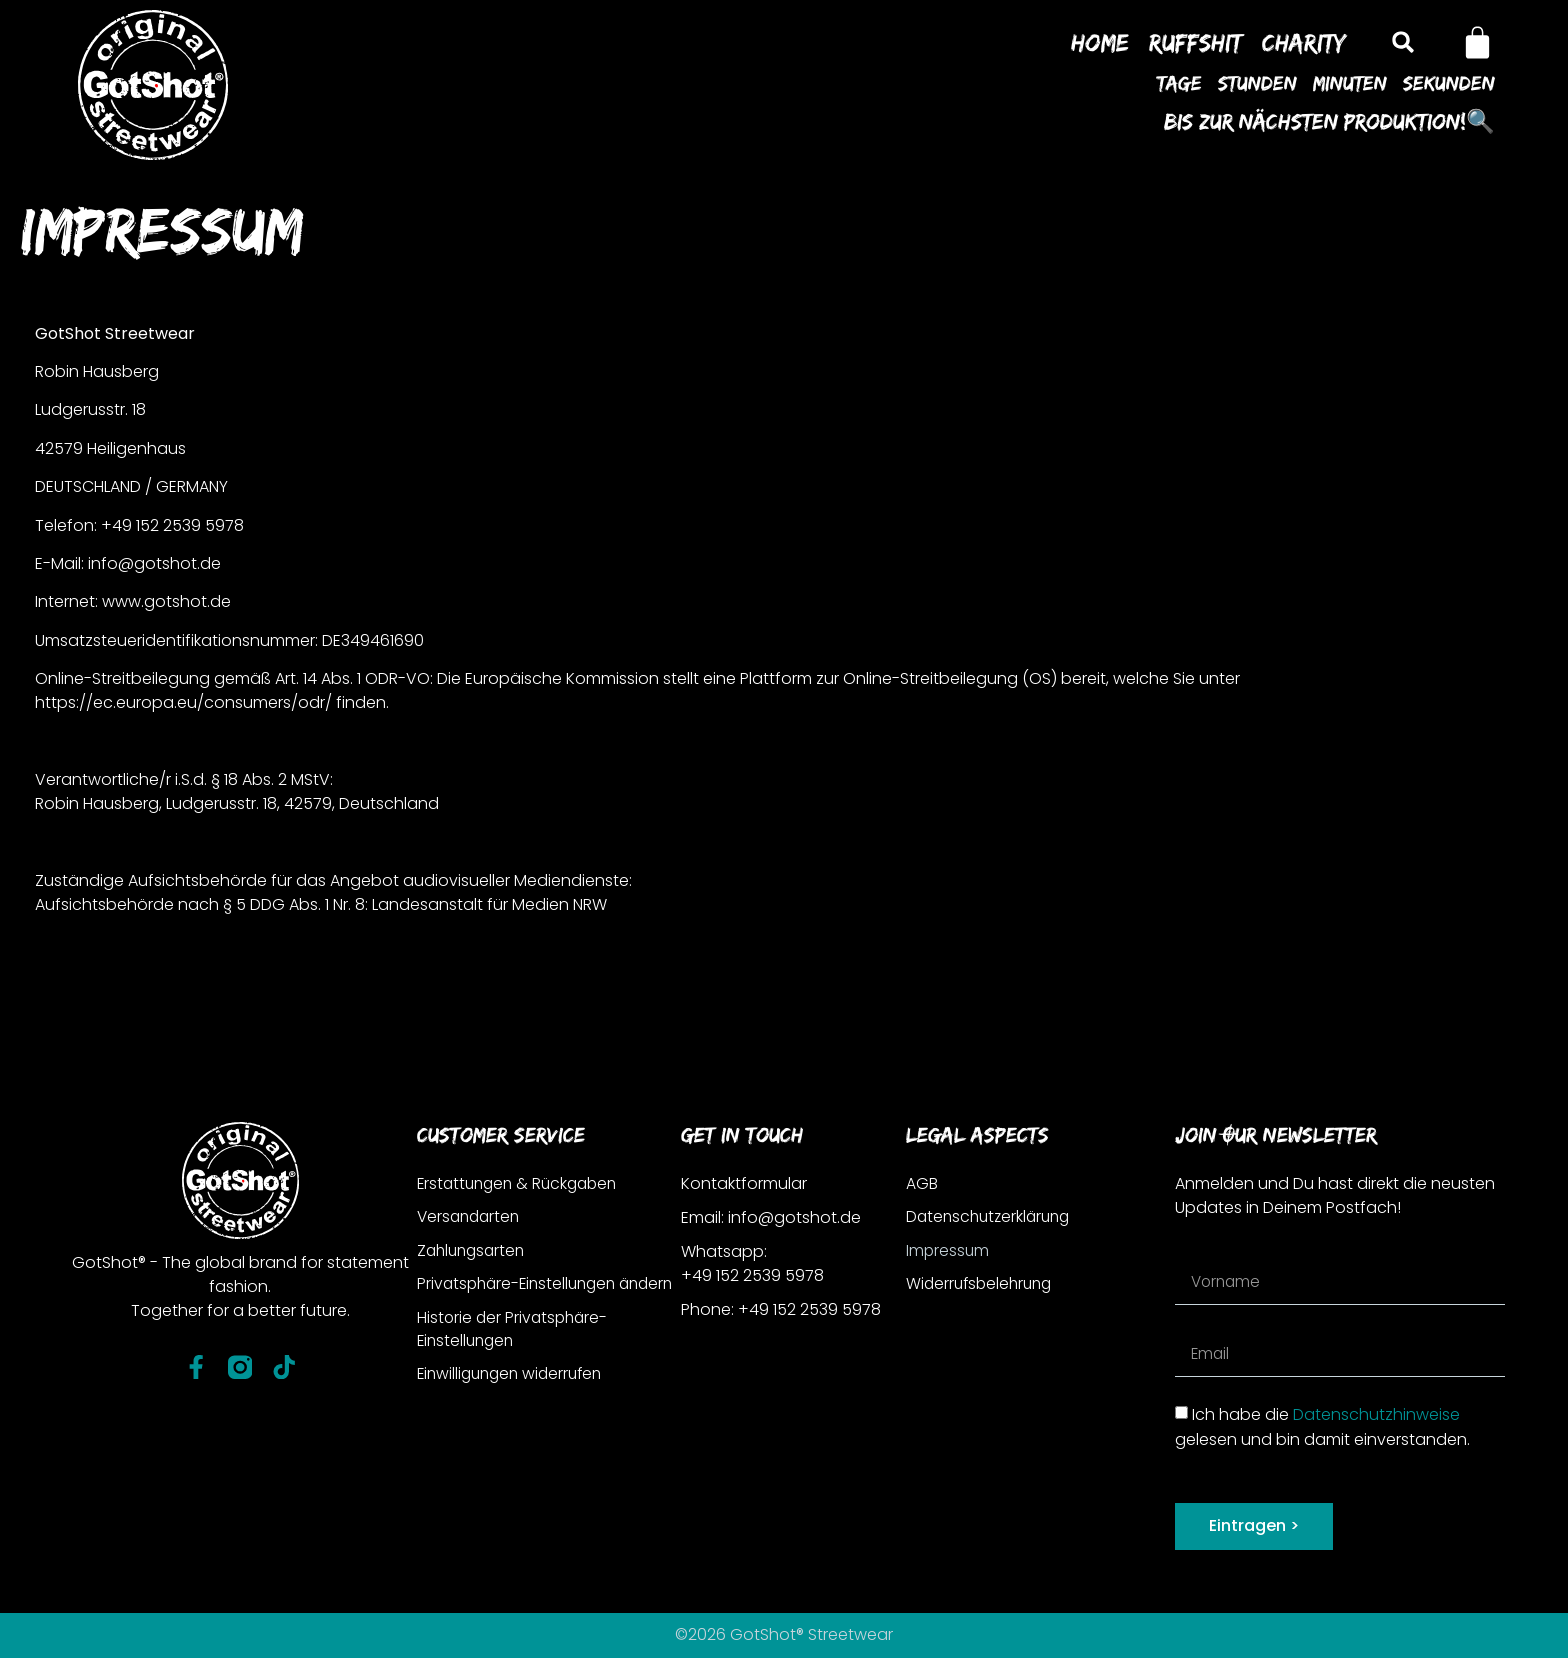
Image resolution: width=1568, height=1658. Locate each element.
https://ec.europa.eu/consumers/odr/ (183, 702)
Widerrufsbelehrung (982, 1285)
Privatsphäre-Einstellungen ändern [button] (521, 1297)
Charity (1304, 42)
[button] (1402, 42)
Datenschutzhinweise (1376, 1414)
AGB (922, 1183)
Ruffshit (1195, 42)
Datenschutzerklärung (992, 1217)
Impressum (948, 1251)
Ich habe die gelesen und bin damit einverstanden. (1322, 1427)
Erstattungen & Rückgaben (522, 1183)
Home (1100, 42)
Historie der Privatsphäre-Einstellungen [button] (515, 1355)
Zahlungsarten (474, 1251)
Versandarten (471, 1217)
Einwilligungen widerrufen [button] (514, 1401)
